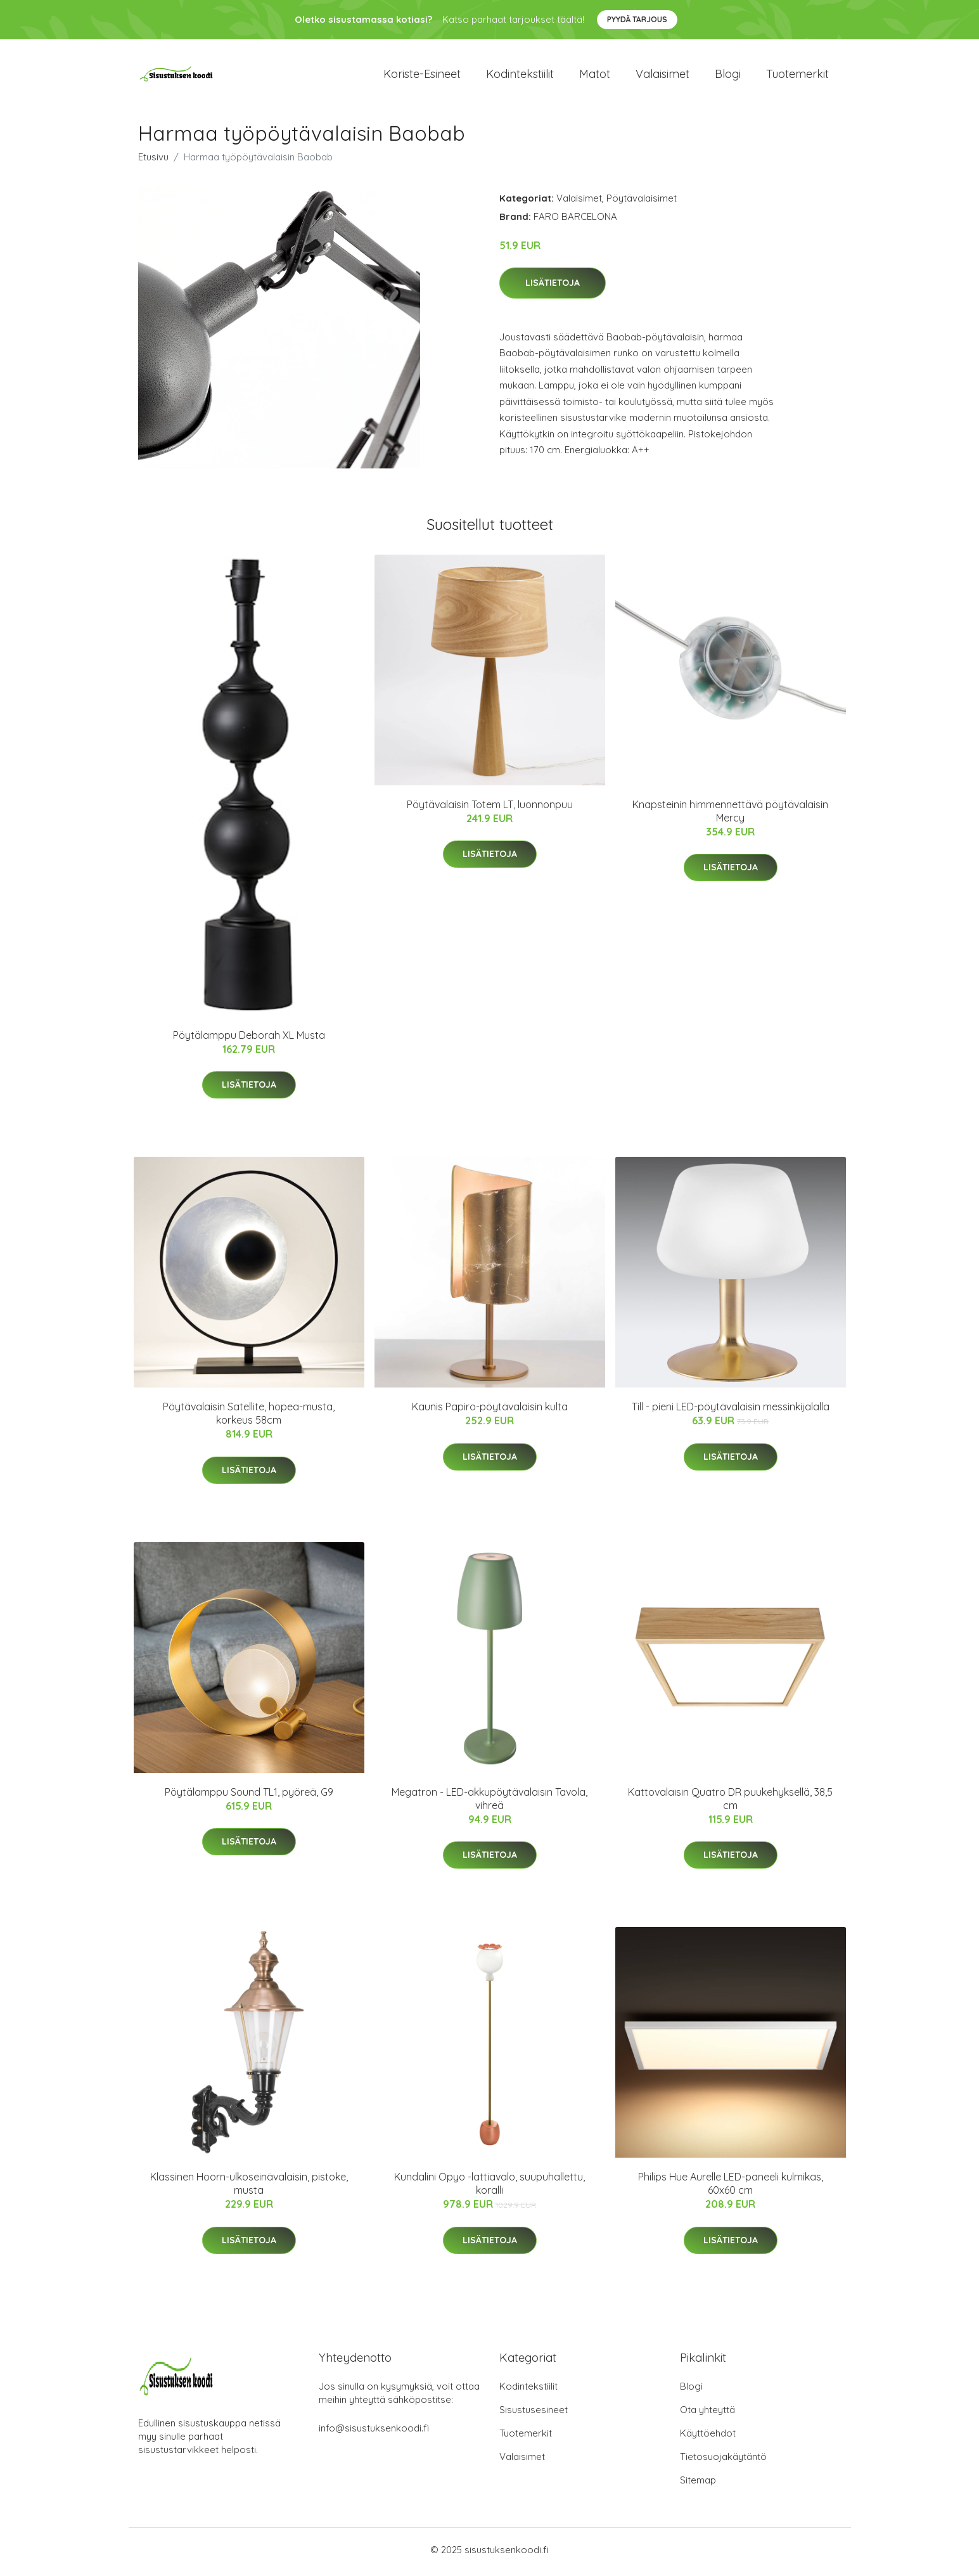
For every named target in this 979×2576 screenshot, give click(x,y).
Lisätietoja (552, 287)
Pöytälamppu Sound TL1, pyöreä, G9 (249, 1795)
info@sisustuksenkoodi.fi (374, 2432)
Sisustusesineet (533, 2414)
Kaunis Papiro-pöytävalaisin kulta (490, 1411)
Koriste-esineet (422, 75)
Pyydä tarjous (637, 19)
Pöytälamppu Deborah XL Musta (249, 1039)
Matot (594, 75)
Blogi (728, 75)
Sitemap (698, 2484)
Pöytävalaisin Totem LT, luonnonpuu (490, 808)
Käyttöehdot (708, 2437)
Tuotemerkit (797, 75)
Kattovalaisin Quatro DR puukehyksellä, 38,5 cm (730, 1802)
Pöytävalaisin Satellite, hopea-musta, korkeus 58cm (249, 1418)
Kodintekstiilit (520, 75)
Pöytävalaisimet (641, 202)
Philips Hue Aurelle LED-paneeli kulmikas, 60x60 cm (730, 2188)
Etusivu (153, 161)
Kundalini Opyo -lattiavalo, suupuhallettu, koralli (489, 2188)
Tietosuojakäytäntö (723, 2461)
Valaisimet (662, 75)
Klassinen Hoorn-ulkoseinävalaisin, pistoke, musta (249, 2188)
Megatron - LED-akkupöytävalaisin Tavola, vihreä (489, 1802)
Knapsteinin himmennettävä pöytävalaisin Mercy (730, 815)
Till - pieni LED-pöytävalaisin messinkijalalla (730, 1411)
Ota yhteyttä (707, 2414)
